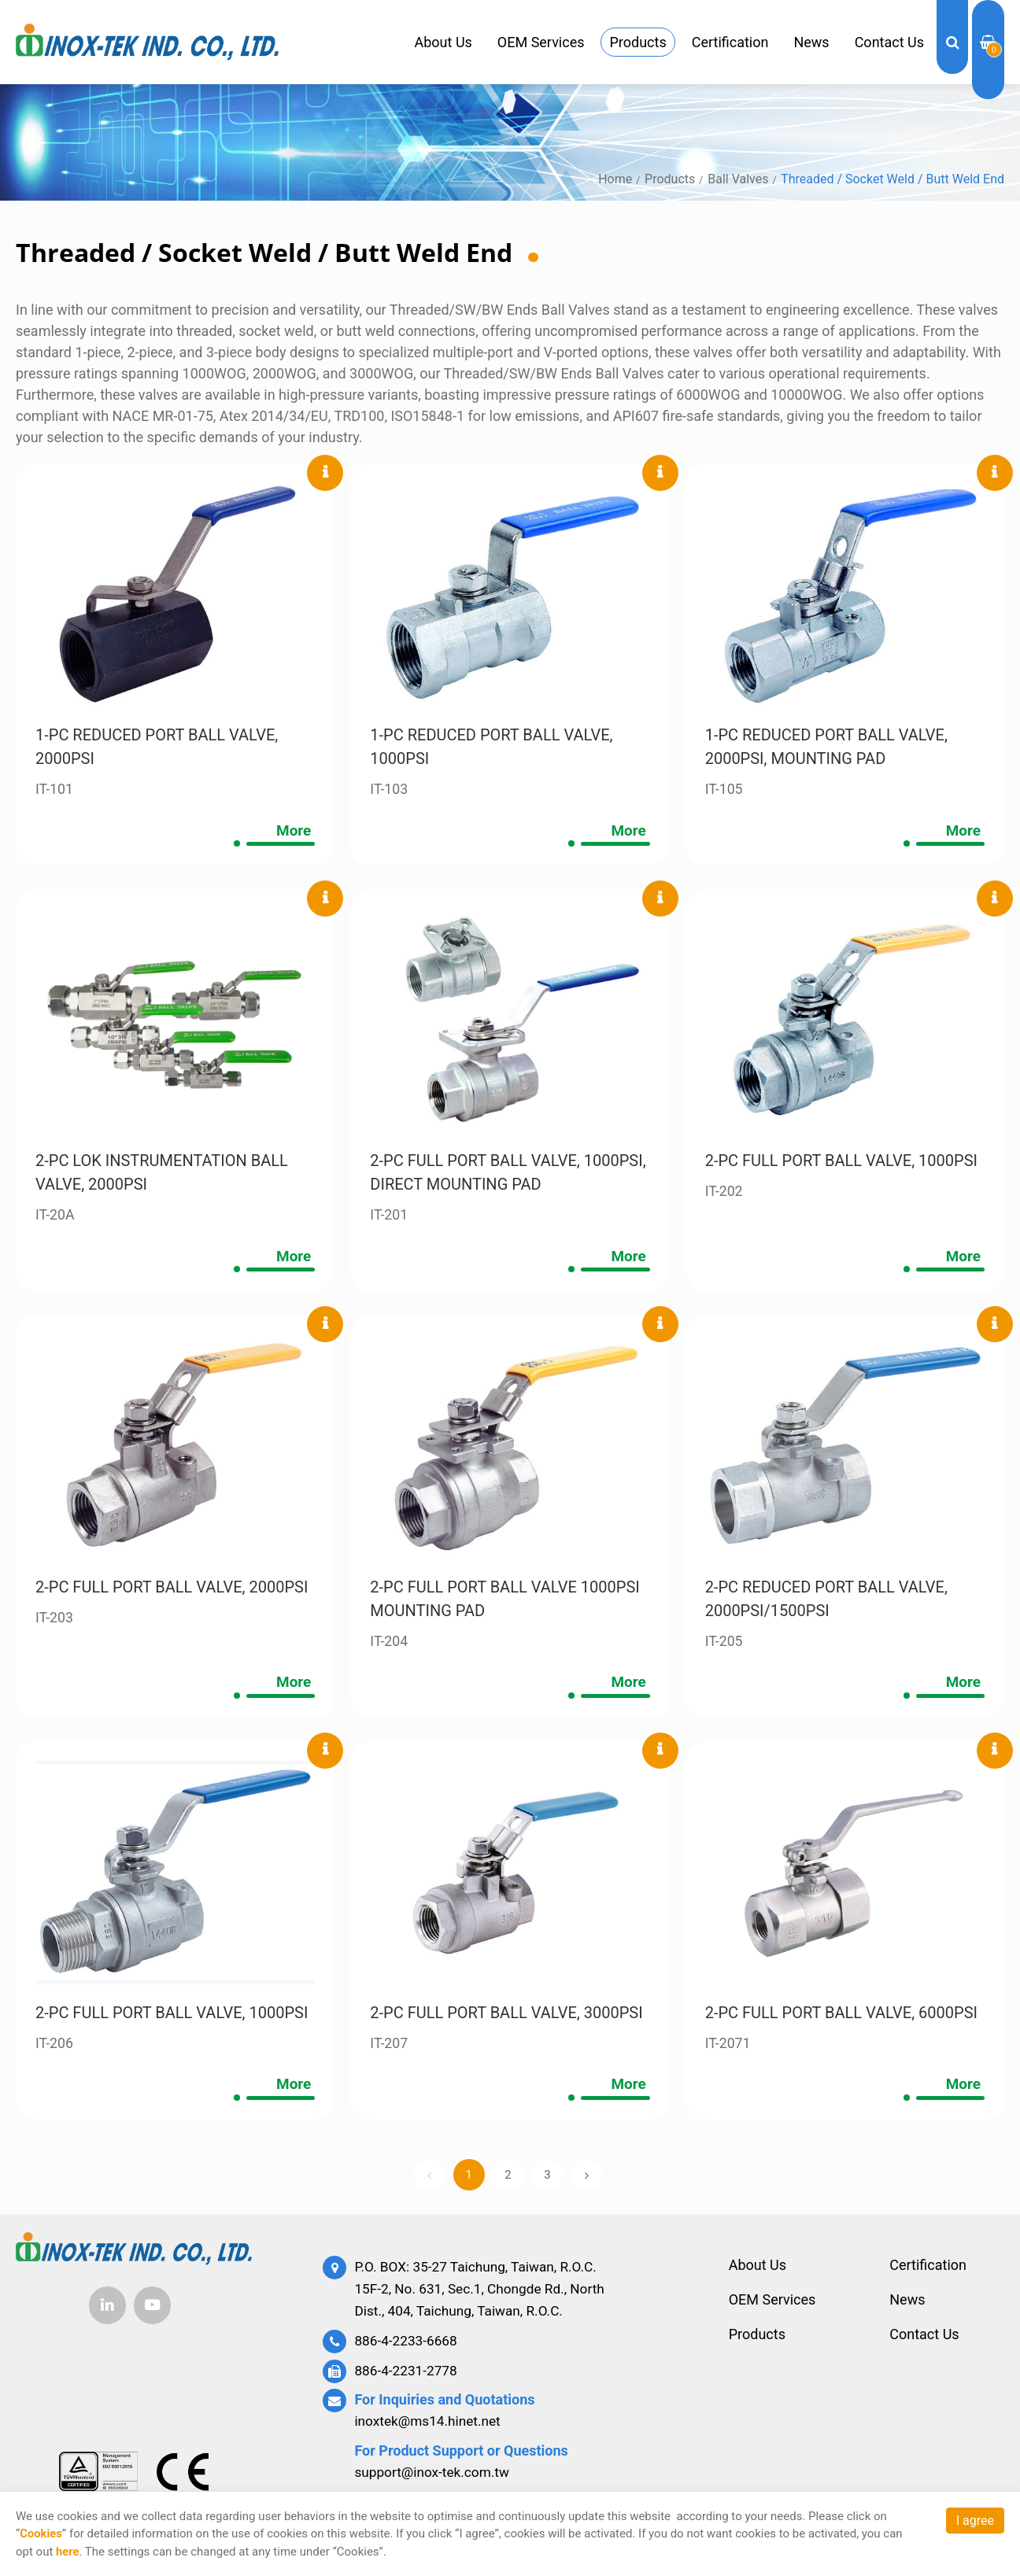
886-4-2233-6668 (407, 2344)
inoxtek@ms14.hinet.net (430, 2423)
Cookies (41, 2533)
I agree (975, 2520)
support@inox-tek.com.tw (435, 2474)
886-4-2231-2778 (407, 2373)
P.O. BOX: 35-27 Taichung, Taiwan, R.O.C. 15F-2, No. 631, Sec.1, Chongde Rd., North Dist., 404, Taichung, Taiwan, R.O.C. (484, 2293)
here (67, 2552)
